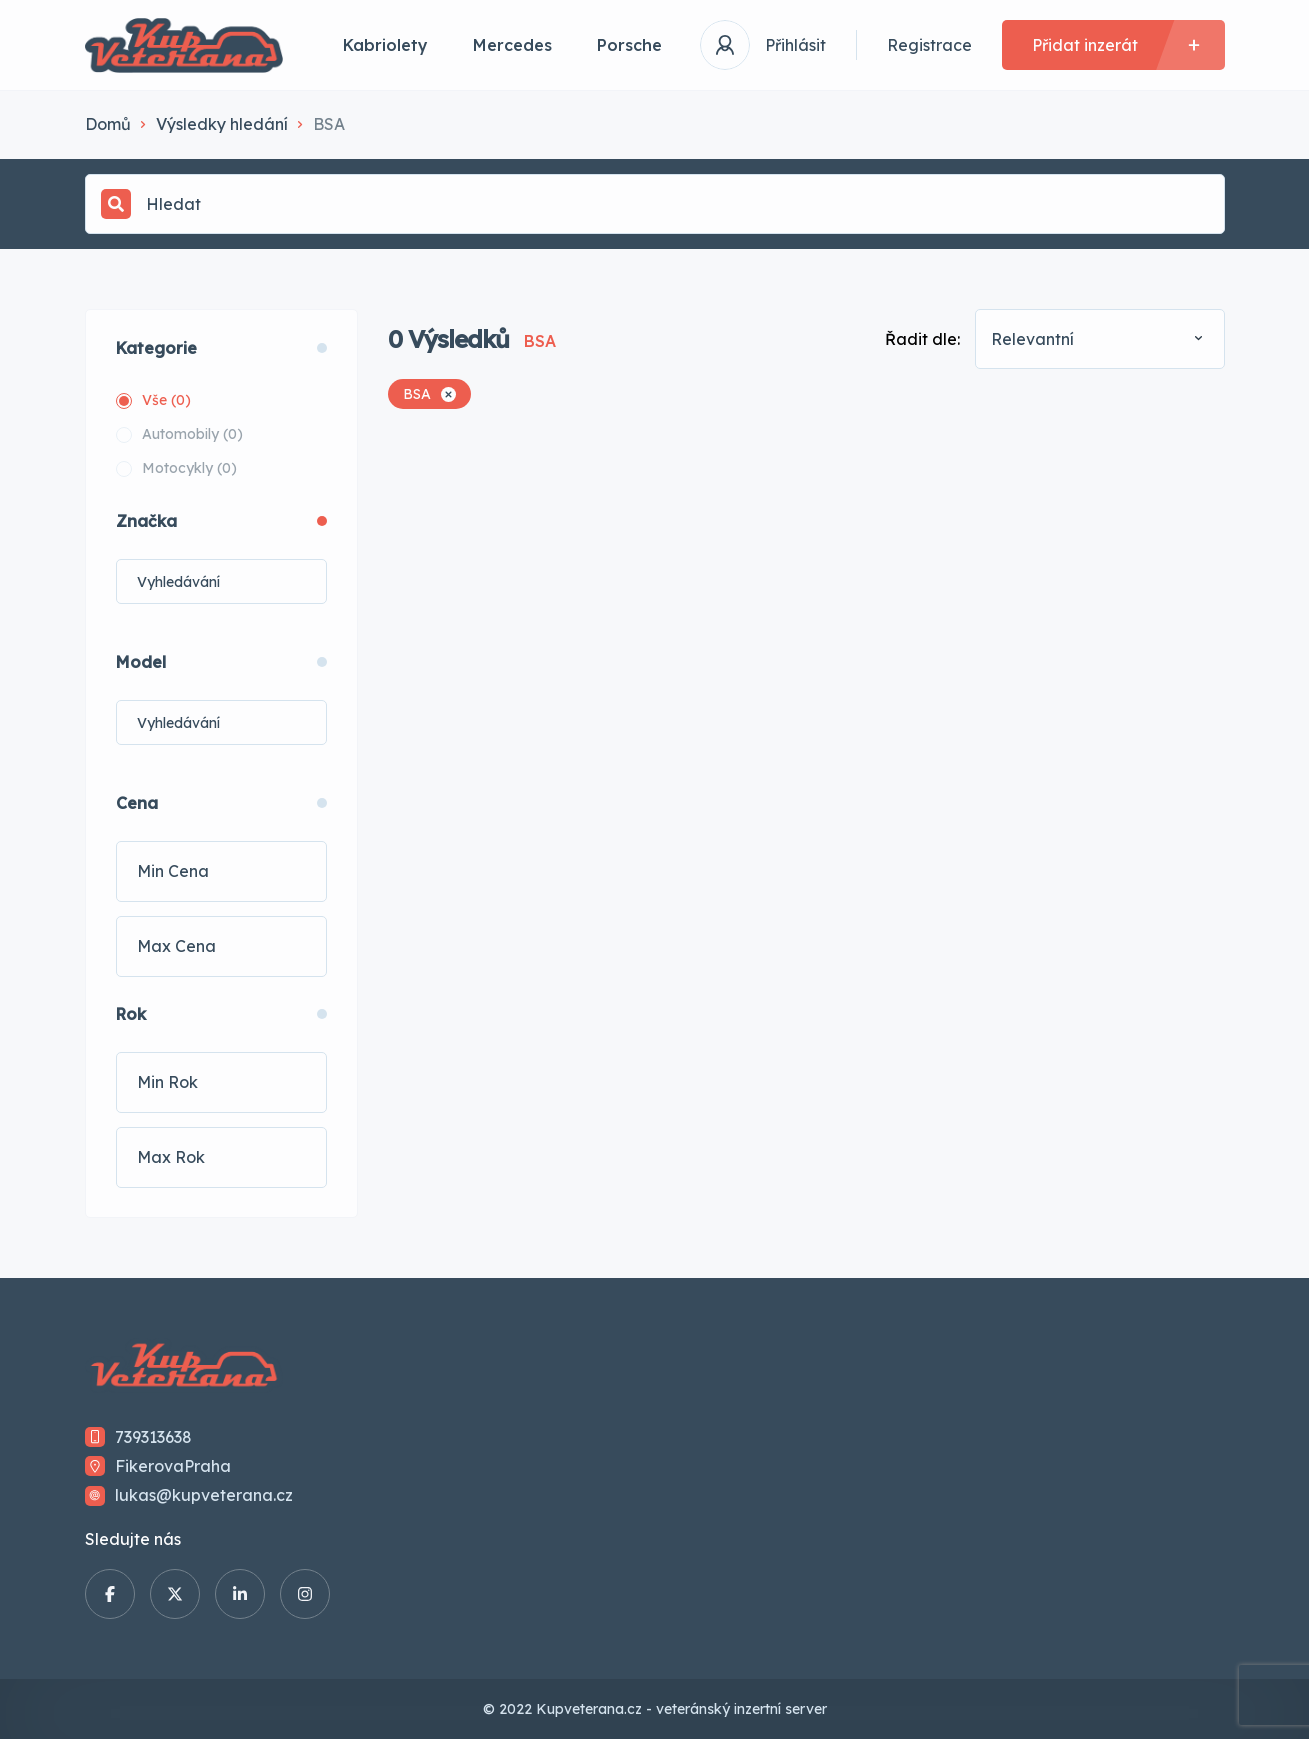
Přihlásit (795, 45)
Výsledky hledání (222, 124)
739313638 (153, 1437)
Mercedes (512, 45)
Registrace (929, 45)
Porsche (629, 45)
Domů (108, 124)
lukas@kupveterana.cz (204, 1495)
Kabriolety (385, 45)
